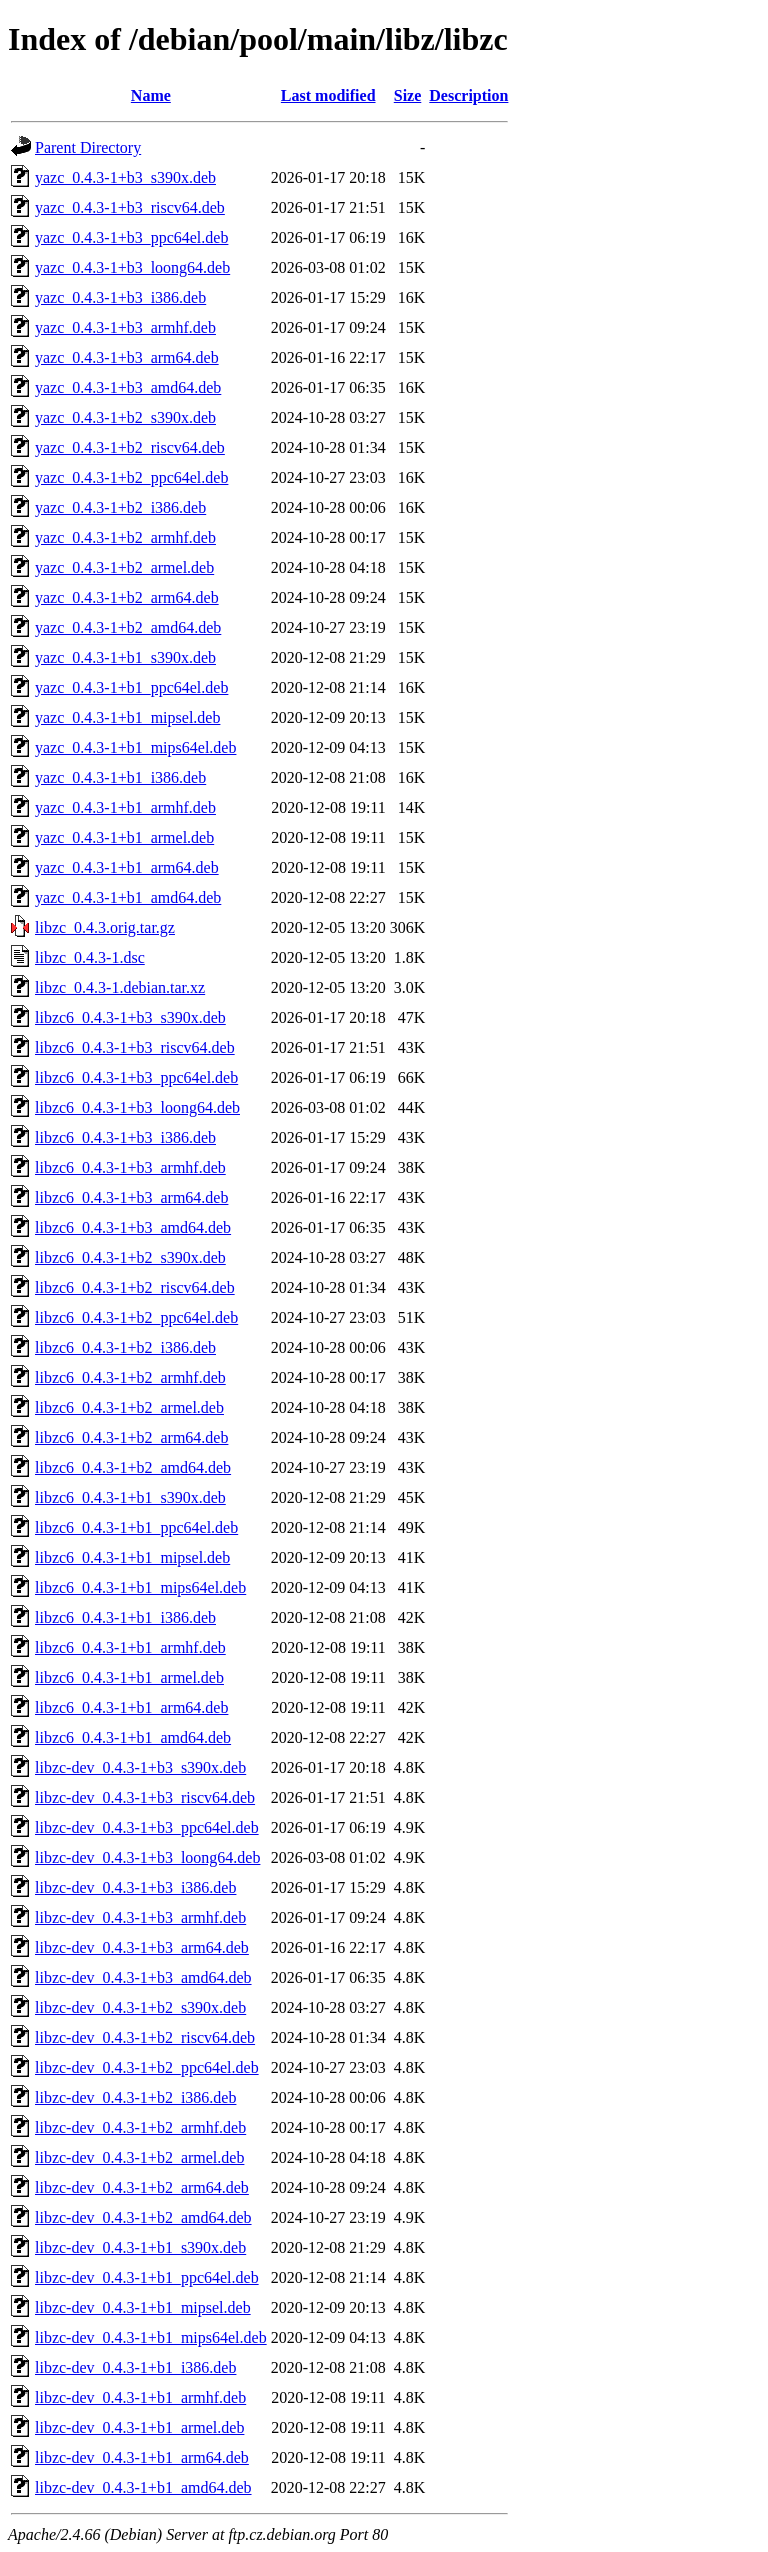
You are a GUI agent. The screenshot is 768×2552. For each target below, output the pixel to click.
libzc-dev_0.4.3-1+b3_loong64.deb (147, 1857)
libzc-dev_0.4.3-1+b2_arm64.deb (142, 2187)
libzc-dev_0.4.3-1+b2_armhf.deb (140, 2127)
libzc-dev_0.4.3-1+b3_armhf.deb (140, 1917)
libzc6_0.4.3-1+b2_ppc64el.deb (136, 1317)
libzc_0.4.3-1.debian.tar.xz (120, 987)
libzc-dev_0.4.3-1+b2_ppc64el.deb (147, 2067)
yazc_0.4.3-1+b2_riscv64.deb (130, 447)
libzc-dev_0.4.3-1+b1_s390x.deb (140, 2247)
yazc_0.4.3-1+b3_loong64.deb (132, 267)
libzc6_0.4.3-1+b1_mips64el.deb (140, 1587)
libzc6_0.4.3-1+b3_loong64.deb (137, 1107)
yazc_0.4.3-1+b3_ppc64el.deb (131, 237)
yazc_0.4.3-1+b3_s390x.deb (125, 177)
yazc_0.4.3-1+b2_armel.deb (124, 567)
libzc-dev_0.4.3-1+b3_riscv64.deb (145, 1797)
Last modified (328, 95)
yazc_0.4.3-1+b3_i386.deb (120, 297)
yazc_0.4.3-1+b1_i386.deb (120, 777)
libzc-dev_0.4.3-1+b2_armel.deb (139, 2157)
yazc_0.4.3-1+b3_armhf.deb (125, 327)
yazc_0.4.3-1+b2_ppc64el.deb (131, 477)
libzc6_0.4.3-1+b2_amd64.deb (133, 1467)
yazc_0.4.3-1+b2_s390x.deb (125, 417)
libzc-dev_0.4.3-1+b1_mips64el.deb (151, 2337)
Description (468, 95)
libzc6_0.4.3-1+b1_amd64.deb (133, 1737)
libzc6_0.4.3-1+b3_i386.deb (125, 1137)
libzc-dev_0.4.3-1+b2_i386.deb (135, 2097)
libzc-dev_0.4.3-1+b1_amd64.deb (143, 2487)
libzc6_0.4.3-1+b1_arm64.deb (131, 1707)
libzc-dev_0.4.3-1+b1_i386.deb (135, 2367)
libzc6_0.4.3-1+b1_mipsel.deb (132, 1557)
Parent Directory (88, 147)
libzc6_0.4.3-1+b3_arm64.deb (131, 1197)
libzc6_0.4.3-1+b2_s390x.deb (130, 1257)
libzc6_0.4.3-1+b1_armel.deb (129, 1677)
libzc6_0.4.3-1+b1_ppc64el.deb (136, 1527)
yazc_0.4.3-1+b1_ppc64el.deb (131, 687)
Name (151, 95)
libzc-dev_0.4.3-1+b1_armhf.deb (140, 2397)
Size (408, 95)
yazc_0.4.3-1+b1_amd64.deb (128, 897)
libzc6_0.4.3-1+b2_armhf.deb (130, 1377)
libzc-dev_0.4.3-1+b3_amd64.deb (143, 1977)
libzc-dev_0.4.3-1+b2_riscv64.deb (145, 2037)
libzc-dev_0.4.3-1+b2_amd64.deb (143, 2217)
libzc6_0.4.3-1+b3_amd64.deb (133, 1227)
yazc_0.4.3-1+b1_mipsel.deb (127, 717)
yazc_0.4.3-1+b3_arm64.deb (127, 357)
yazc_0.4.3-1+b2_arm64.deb (127, 597)
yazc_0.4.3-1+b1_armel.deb (124, 837)
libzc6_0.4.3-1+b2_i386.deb (125, 1347)
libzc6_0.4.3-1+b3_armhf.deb (130, 1167)
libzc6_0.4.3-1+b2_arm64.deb (131, 1437)
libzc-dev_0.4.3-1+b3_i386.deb (135, 1887)
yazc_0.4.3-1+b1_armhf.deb (125, 807)
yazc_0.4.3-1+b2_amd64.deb (128, 627)
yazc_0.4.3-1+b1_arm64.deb (127, 867)
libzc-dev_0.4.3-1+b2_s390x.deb (140, 2007)
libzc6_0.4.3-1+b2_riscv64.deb (135, 1287)
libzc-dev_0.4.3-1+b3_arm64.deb (142, 1947)
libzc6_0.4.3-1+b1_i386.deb (125, 1617)
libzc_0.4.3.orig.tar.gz (105, 927)
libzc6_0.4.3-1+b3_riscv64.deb (135, 1047)
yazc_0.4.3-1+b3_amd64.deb (128, 387)
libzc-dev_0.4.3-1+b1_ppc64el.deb (147, 2277)
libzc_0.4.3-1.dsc (90, 957)
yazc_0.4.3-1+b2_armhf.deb (125, 537)
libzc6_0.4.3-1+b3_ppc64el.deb (136, 1077)
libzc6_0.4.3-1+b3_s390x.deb (130, 1017)
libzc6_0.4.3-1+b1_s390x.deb (130, 1497)
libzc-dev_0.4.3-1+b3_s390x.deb (140, 1767)
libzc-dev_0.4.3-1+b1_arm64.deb (142, 2457)
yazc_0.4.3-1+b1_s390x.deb (125, 657)
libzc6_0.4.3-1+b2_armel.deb (129, 1407)
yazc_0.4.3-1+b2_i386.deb (120, 507)
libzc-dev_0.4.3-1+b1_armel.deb (139, 2427)
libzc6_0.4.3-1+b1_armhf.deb (130, 1647)
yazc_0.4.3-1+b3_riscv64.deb (130, 207)
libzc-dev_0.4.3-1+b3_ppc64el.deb (147, 1827)
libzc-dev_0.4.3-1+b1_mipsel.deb (143, 2307)
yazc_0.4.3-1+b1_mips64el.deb (135, 747)
